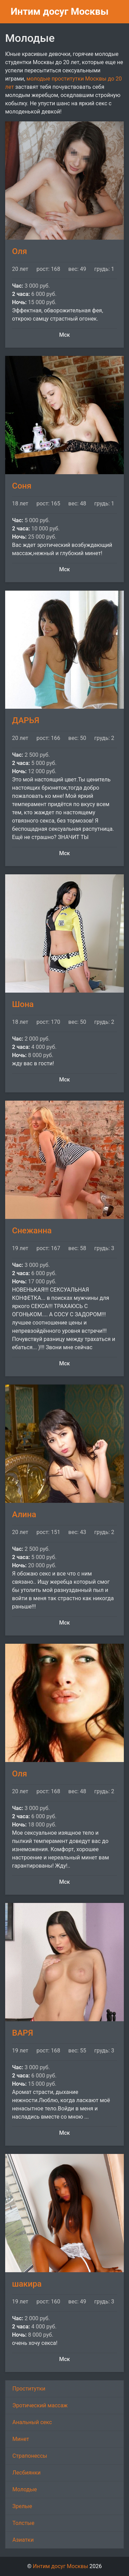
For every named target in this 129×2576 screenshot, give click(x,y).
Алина (24, 1514)
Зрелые (22, 2506)
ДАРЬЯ (25, 720)
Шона (23, 1004)
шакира (27, 2284)
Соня (21, 486)
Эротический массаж (40, 2405)
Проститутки (28, 2388)
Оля (19, 251)
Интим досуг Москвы (59, 11)
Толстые (23, 2523)
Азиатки (23, 2540)
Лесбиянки (26, 2472)
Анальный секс (32, 2422)
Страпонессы (29, 2456)
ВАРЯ (22, 2033)
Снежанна (32, 1230)
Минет (20, 2439)
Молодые (24, 2489)
